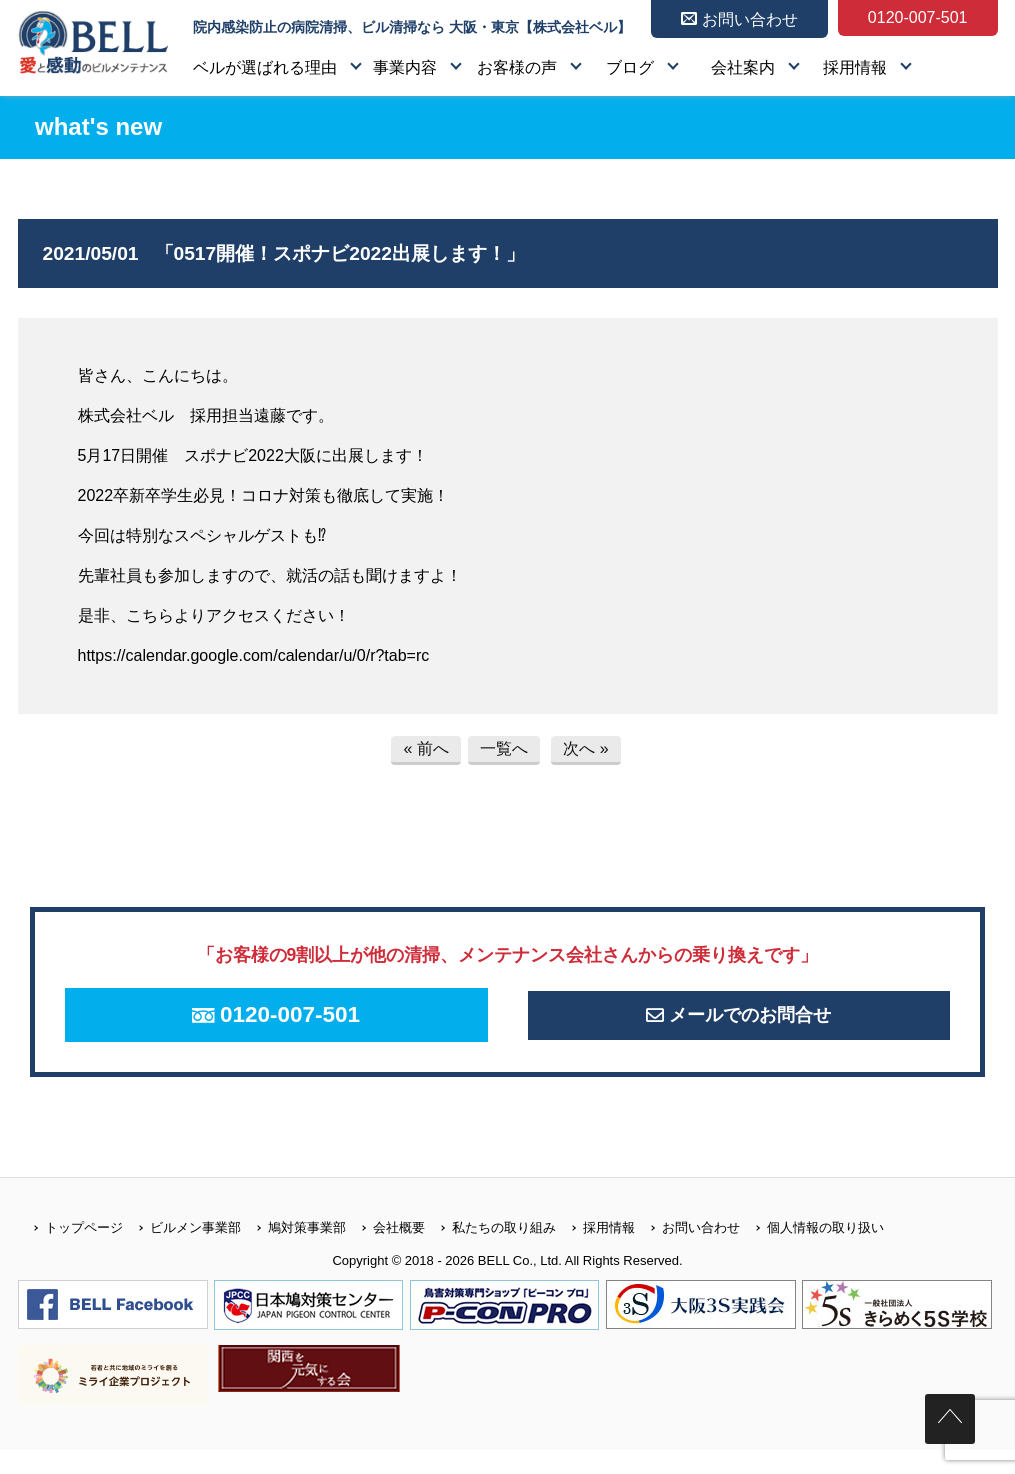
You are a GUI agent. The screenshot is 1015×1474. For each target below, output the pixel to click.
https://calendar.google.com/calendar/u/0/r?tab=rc (254, 655)
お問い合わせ (687, 1251)
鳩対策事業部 (293, 1251)
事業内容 (405, 67)
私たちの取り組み (490, 1251)
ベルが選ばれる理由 (265, 67)
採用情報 (855, 67)
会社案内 (743, 67)
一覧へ (504, 748)
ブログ (630, 67)
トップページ (70, 1251)
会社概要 (385, 1251)
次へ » (585, 748)
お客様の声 (517, 67)
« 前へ (425, 748)
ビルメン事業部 (182, 1251)
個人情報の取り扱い (812, 1251)
